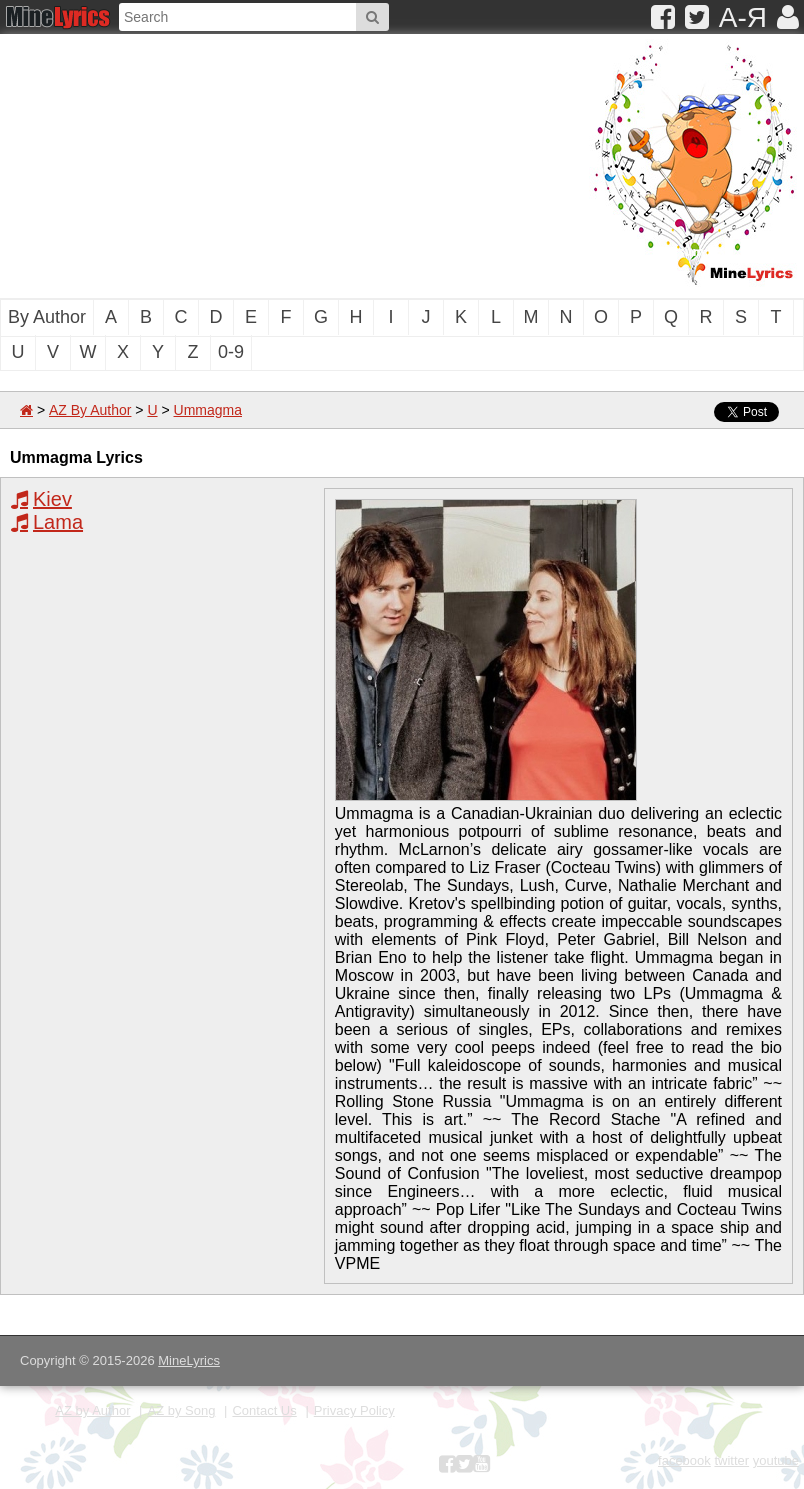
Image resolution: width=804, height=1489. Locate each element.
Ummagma (208, 410)
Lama (58, 522)
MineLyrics (189, 1360)
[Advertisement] (265, 164)
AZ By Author (90, 410)
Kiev (52, 499)
